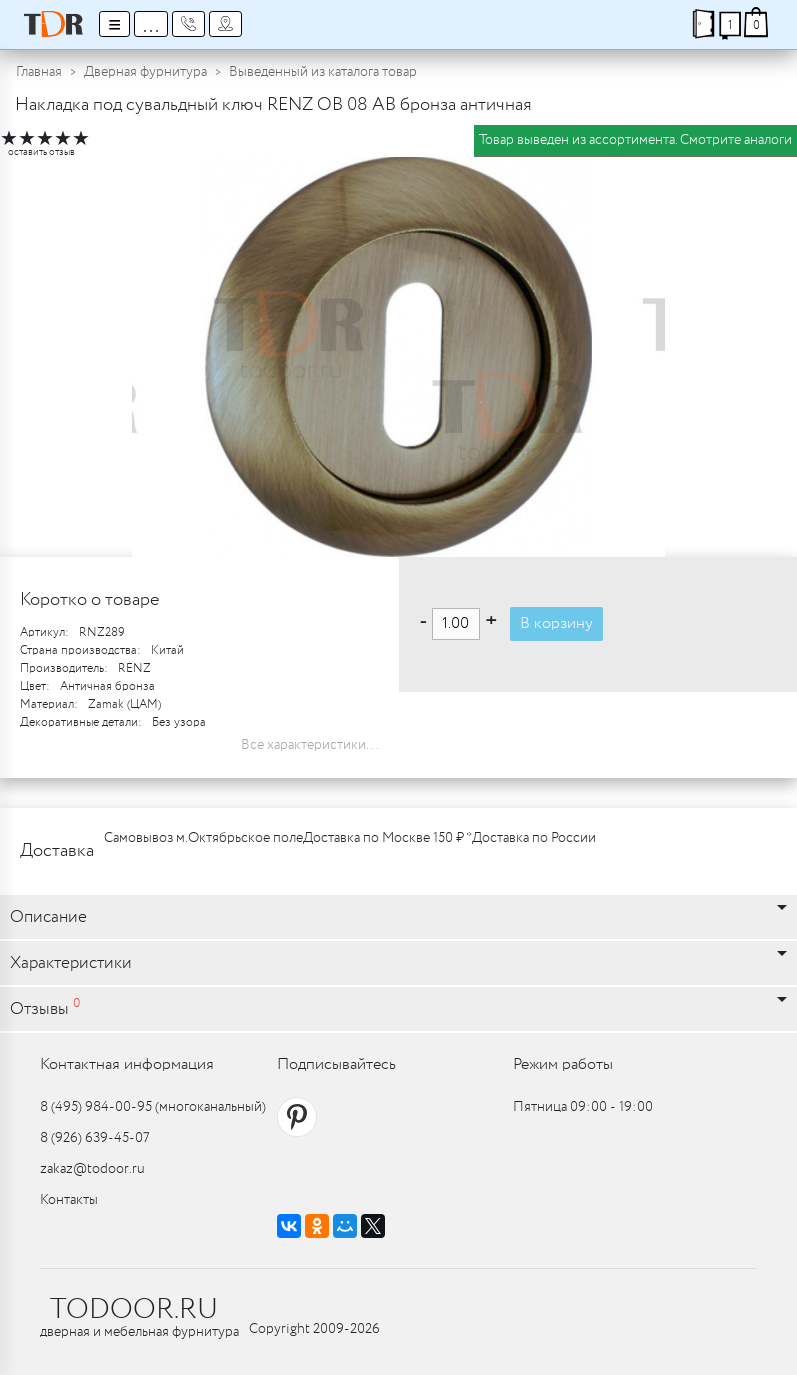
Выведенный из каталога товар (323, 72)
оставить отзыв (41, 152)
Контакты (69, 1200)
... (151, 24)
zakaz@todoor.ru (92, 1169)
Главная (39, 72)
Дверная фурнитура (145, 72)
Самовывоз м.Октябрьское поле (203, 838)
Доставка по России (534, 838)
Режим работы (563, 1064)
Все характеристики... (310, 745)
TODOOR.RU (134, 1310)
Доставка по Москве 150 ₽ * (387, 838)
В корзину (556, 623)
